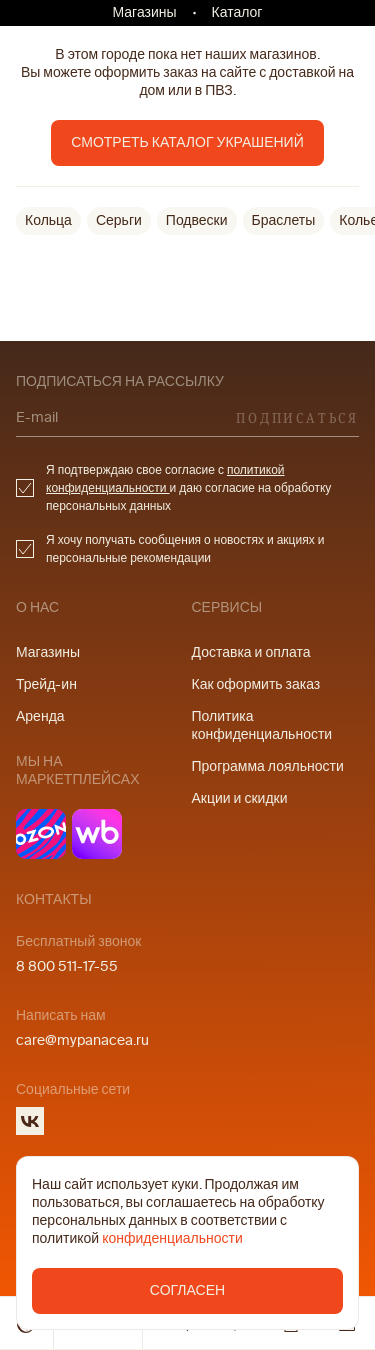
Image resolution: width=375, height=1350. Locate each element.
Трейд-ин (46, 684)
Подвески (197, 220)
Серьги (119, 220)
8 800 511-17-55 (67, 966)
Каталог (237, 12)
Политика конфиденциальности (262, 725)
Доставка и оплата (251, 652)
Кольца (48, 220)
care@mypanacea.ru (82, 1040)
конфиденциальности (172, 1238)
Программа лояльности (268, 766)
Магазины (145, 12)
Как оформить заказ (256, 684)
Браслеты (284, 220)
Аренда (40, 716)
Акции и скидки (240, 798)
